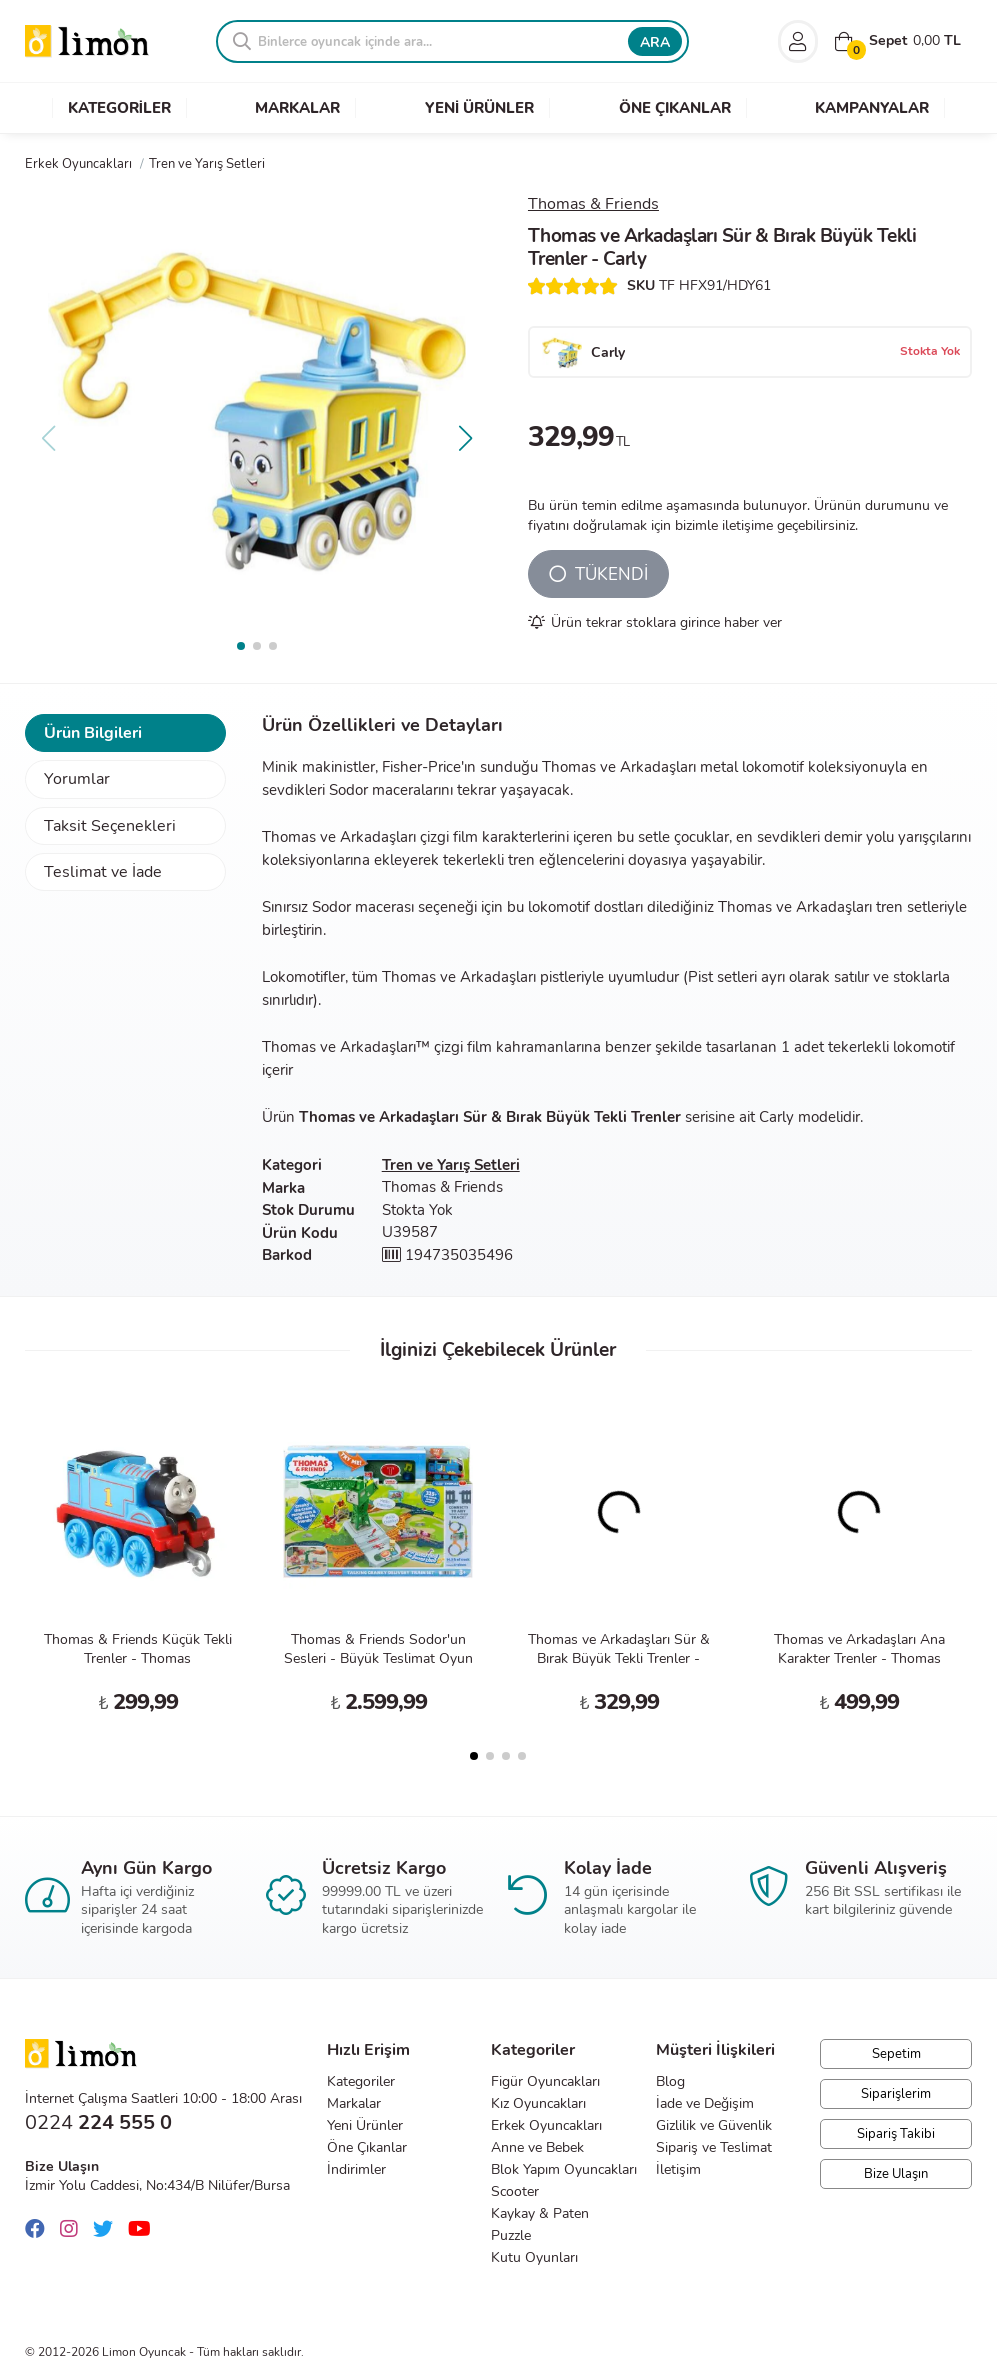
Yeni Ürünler (365, 2125)
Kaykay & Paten (540, 2213)
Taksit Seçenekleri (110, 826)
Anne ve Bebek (537, 2147)
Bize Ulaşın (896, 2174)
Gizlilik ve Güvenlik (714, 2125)
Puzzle (511, 2235)
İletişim (678, 2169)
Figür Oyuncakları (545, 2081)
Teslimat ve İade (103, 872)
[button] (465, 438)
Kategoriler (361, 2081)
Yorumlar (77, 779)
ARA (655, 42)
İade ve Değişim (705, 2103)
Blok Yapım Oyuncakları (564, 2169)
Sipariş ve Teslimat (714, 2147)
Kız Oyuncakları (538, 2103)
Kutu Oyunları (534, 2257)
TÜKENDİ (598, 574)
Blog (670, 2081)
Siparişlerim (896, 2094)
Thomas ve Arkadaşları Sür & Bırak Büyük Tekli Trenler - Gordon (619, 1658)
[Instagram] (74, 2229)
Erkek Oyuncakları (546, 2125)
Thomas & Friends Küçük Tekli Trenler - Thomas (138, 1649)
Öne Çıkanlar (367, 2147)
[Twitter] (108, 2229)
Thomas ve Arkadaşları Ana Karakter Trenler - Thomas (859, 1649)
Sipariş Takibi (896, 2134)
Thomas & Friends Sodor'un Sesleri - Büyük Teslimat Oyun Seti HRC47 (378, 1658)
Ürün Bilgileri (93, 733)
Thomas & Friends (593, 204)
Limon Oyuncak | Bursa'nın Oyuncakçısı (87, 41)
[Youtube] (144, 2229)
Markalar (354, 2103)
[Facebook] (40, 2229)
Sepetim (896, 2054)
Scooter (515, 2191)
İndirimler (356, 2169)
